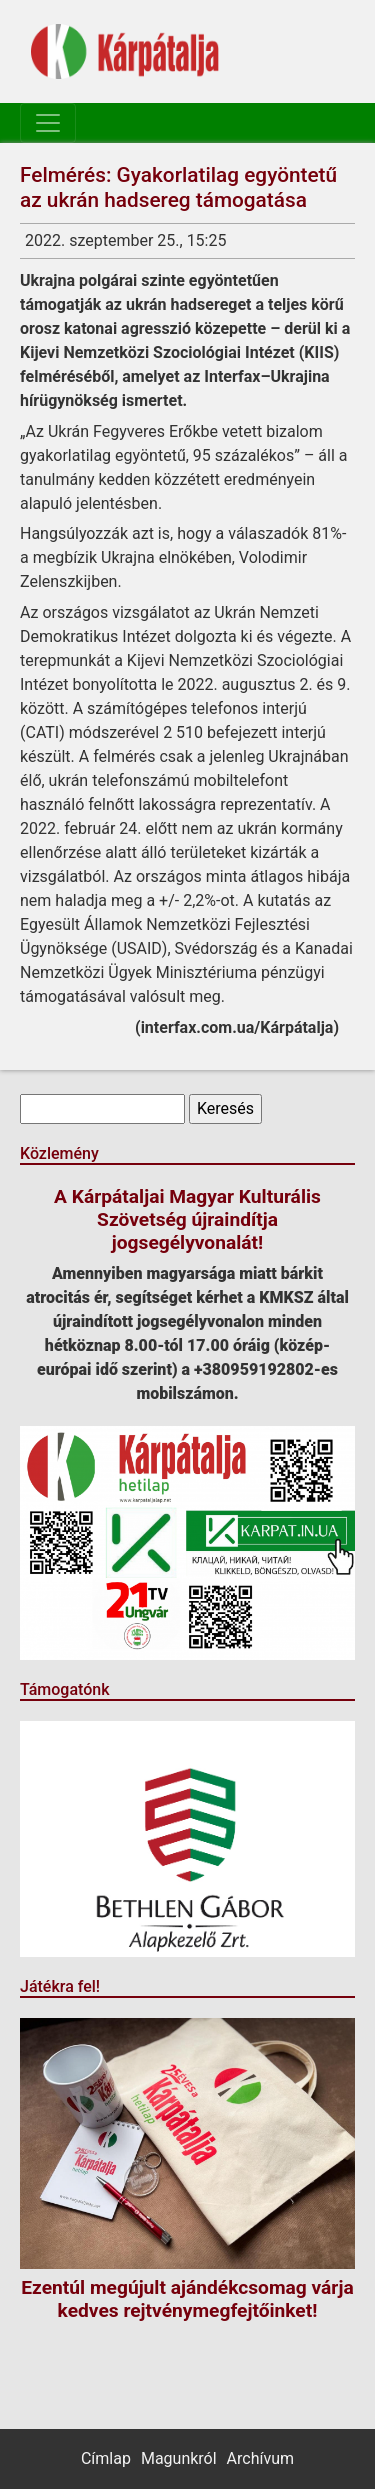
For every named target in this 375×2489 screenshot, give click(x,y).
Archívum (260, 2458)
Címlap (106, 2458)
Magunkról (179, 2458)
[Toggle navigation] (48, 123)
